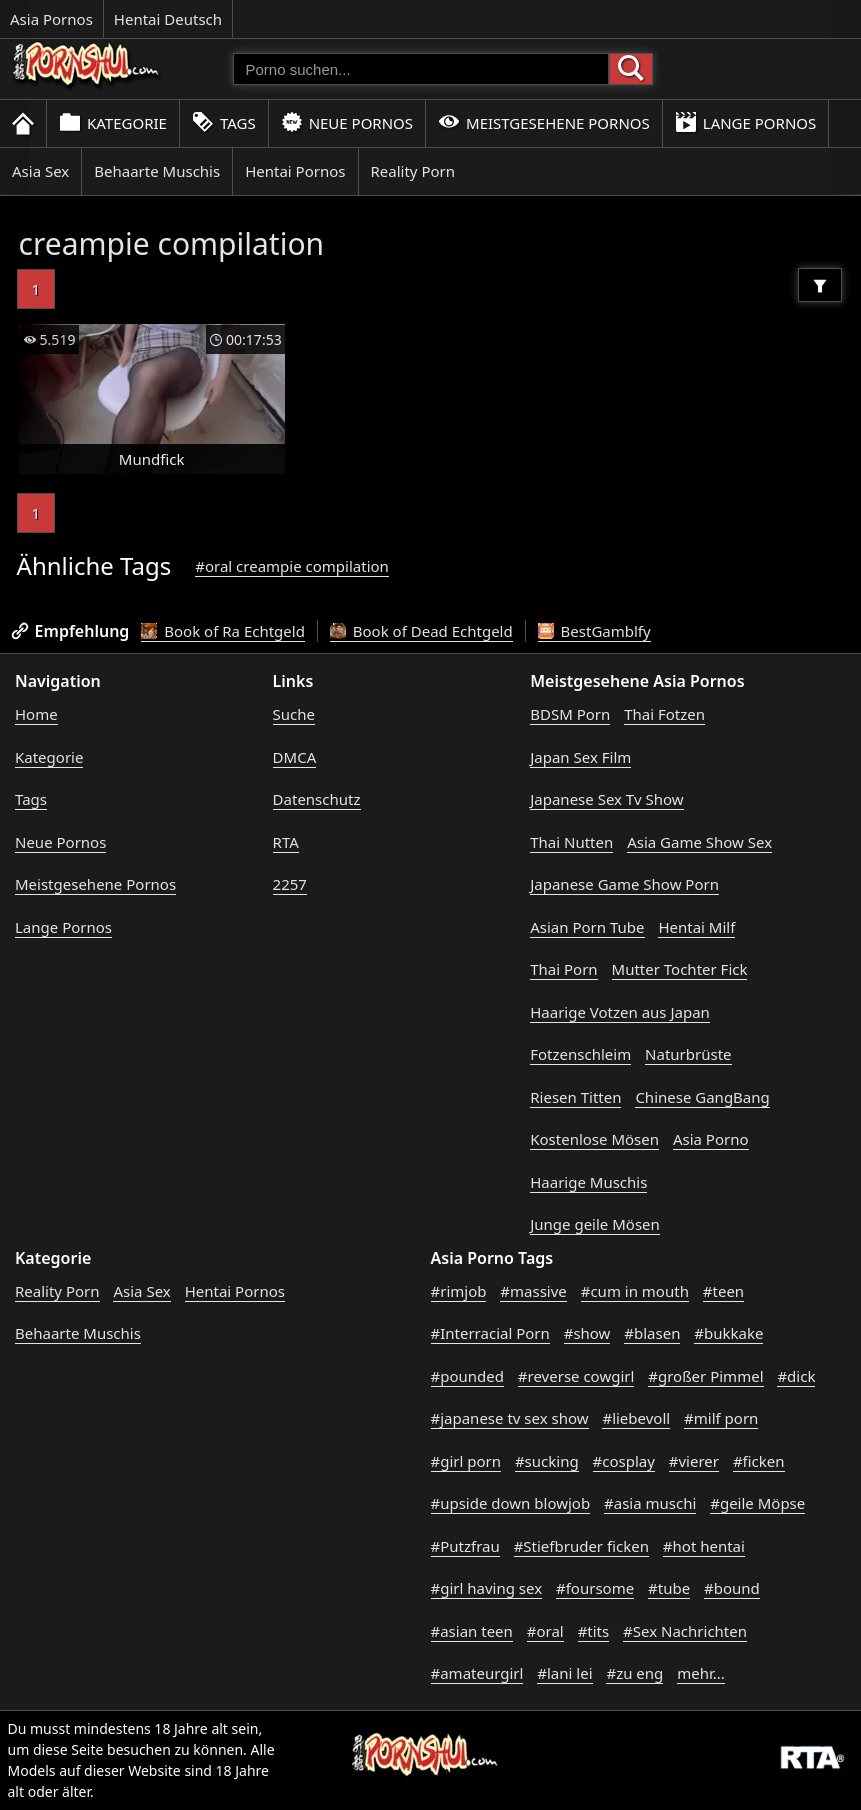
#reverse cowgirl (576, 1376)
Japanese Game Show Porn (624, 884)
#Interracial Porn (490, 1333)
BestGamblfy (594, 631)
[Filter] (820, 285)
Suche (294, 714)
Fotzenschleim (580, 1054)
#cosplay (624, 1461)
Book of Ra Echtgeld (223, 631)
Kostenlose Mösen (594, 1139)
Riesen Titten (575, 1097)
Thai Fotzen (664, 714)
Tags (224, 122)
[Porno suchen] (421, 69)
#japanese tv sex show (510, 1418)
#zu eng (634, 1673)
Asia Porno (711, 1139)
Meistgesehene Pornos (544, 122)
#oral (545, 1631)
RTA (286, 842)
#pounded (467, 1376)
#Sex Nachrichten (685, 1631)
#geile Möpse (757, 1503)
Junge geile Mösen (595, 1224)
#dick (796, 1376)
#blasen (652, 1333)
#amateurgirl (477, 1673)
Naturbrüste (688, 1054)
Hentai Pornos (295, 171)
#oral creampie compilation (292, 566)
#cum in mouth (635, 1291)
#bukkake (728, 1333)
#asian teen (472, 1631)
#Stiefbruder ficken (581, 1546)
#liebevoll (636, 1418)
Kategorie (113, 122)
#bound (732, 1588)
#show (587, 1333)
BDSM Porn (570, 714)
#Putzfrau (465, 1546)
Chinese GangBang (702, 1097)
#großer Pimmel (705, 1376)
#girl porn (466, 1461)
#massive (533, 1291)
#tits (594, 1631)
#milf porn (721, 1418)
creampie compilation (172, 243)
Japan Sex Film (580, 757)
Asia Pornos (51, 19)
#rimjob (459, 1291)
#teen (723, 1291)
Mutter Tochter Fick (680, 969)
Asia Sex (40, 171)
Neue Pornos (347, 122)
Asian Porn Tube (587, 927)
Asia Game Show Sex (699, 842)
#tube (669, 1588)
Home (36, 714)
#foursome (595, 1588)
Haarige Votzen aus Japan (620, 1012)
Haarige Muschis (588, 1182)
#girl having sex (487, 1588)
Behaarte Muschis (157, 171)
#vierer (694, 1461)
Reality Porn (413, 171)
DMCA (295, 757)
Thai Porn (563, 969)
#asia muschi (650, 1503)
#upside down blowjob (511, 1503)
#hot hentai (704, 1546)
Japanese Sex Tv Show (606, 799)
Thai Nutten (571, 842)
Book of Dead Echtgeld (421, 631)
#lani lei (564, 1673)
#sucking (547, 1461)
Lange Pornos (745, 122)
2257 (290, 884)
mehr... (701, 1673)
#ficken (759, 1461)
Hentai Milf (696, 927)
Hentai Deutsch (168, 19)
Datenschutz (317, 799)
